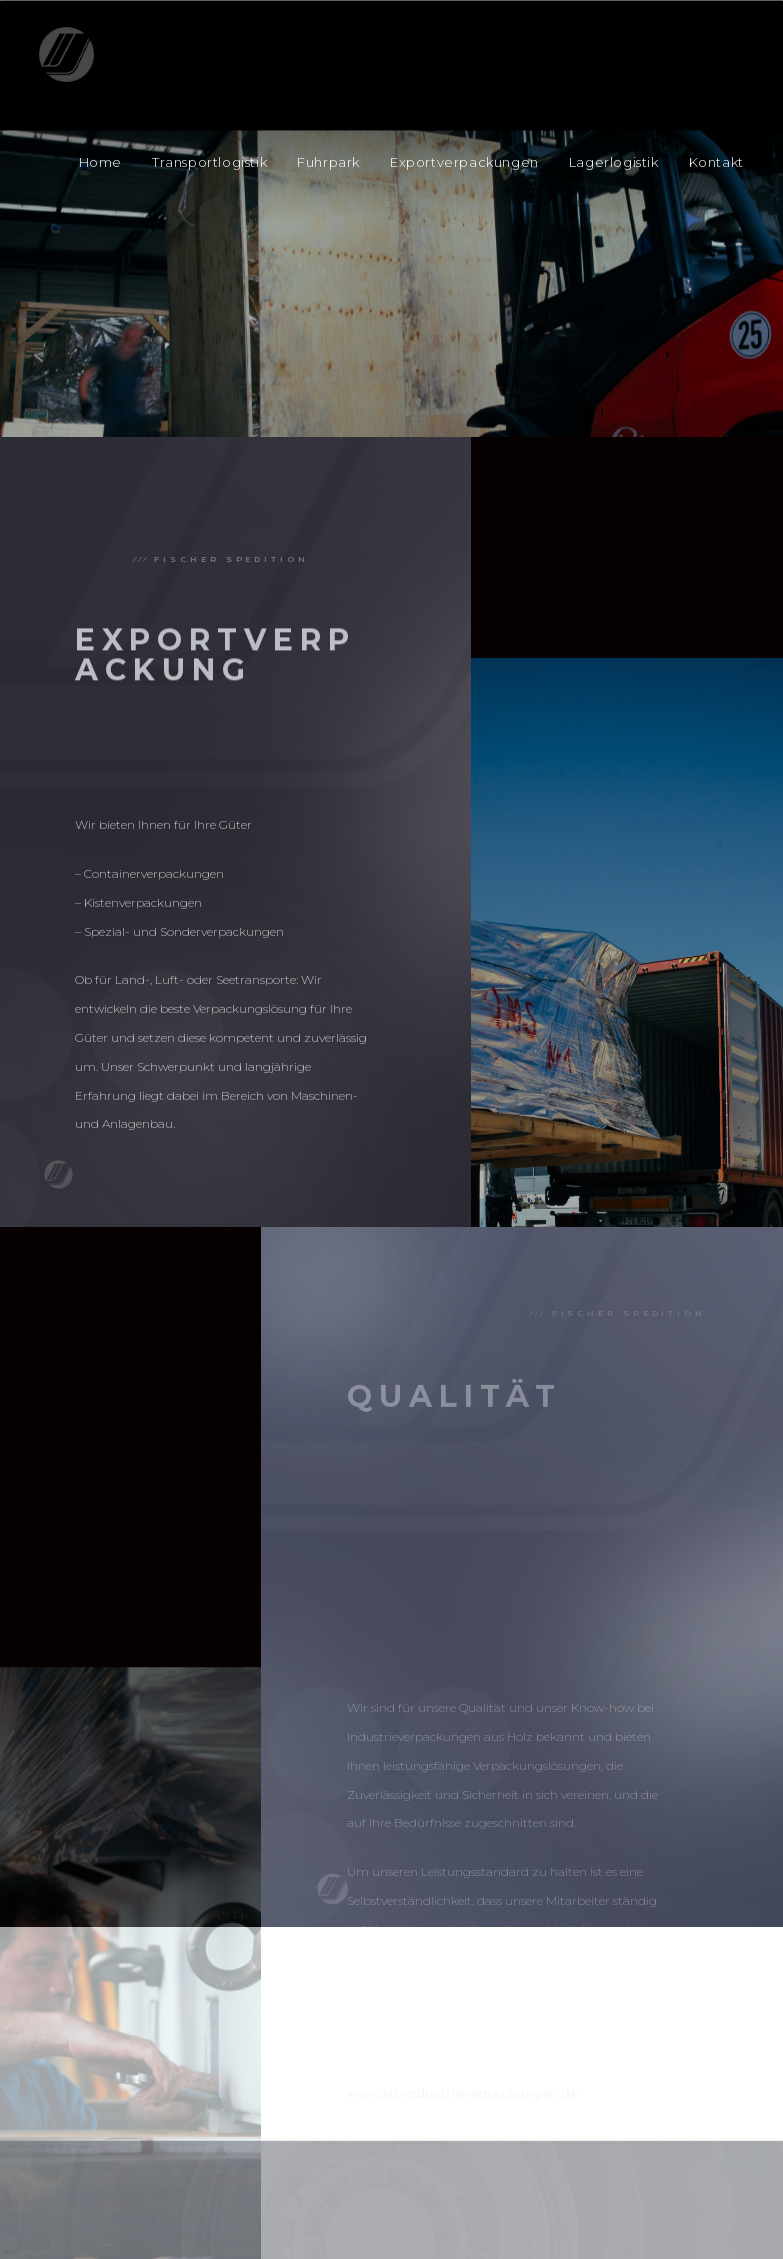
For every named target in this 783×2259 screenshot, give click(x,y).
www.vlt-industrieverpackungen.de (462, 2215)
